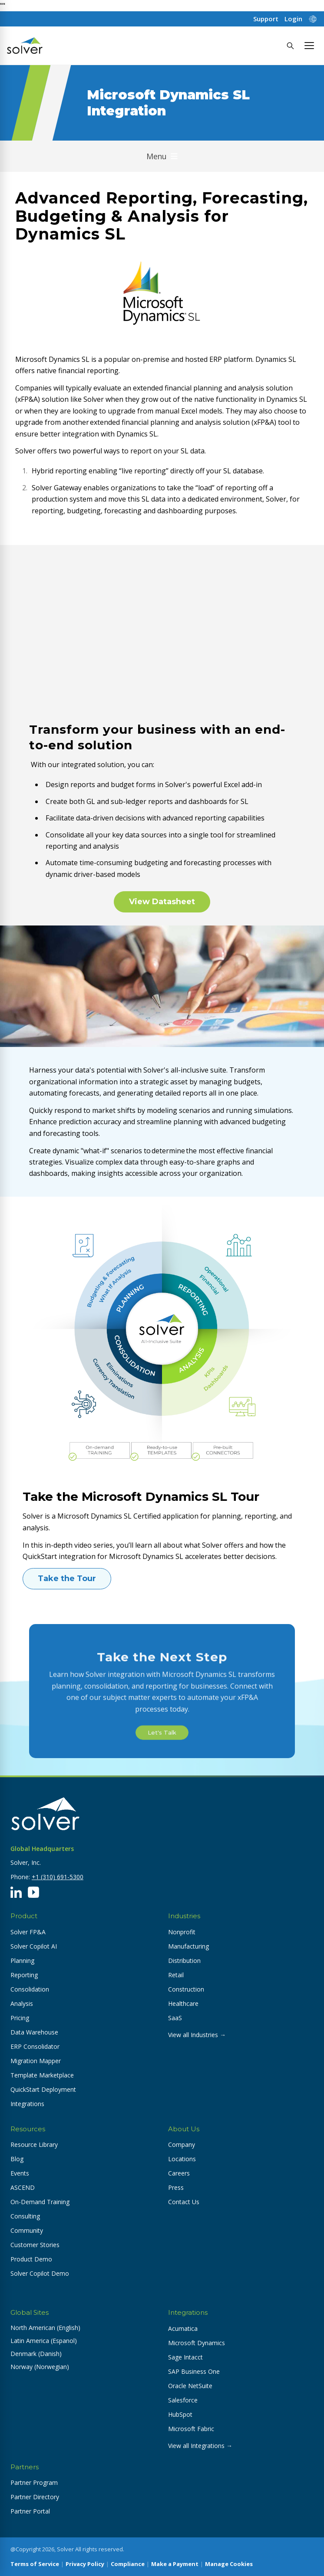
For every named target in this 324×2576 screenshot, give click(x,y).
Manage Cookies (229, 2564)
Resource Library (34, 2144)
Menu (162, 156)
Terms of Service (34, 2564)
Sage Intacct (185, 2357)
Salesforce (183, 2400)
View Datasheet (162, 901)
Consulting (25, 2216)
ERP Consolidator (35, 2046)
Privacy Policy (85, 2564)
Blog (16, 2159)
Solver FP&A (28, 1932)
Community (26, 2230)
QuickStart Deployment (43, 2089)
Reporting (24, 1975)
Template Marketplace (42, 2075)
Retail (176, 1975)
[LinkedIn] (16, 1892)
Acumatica (183, 2328)
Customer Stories (35, 2245)
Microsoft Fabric (191, 2429)
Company (181, 2144)
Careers (179, 2173)
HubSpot (180, 2414)
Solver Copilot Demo (39, 2273)
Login (293, 19)
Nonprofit (181, 1932)
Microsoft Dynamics (196, 2343)
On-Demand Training (39, 2202)
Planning (22, 1960)
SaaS (175, 2018)
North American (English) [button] (45, 2327)
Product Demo (31, 2259)
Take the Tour (67, 1578)
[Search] (290, 45)
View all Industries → (197, 2035)
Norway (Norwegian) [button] (39, 2367)
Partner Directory (34, 2497)
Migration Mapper (35, 2061)
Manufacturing (188, 1946)
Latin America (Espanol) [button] (43, 2340)
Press (176, 2187)
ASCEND (22, 2187)
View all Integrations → (200, 2445)
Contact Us (183, 2202)
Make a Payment (174, 2564)
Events (19, 2173)
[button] (309, 45)
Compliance (128, 2564)
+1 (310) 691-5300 (57, 1877)
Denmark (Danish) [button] (36, 2354)
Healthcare (183, 2003)
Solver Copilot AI (33, 1946)
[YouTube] (33, 1892)
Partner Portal (30, 2511)
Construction (186, 1989)
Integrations (27, 2104)
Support (265, 19)
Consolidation (29, 1989)
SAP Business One (194, 2371)
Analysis (21, 2003)
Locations (182, 2159)
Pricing (19, 2018)
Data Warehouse (34, 2032)
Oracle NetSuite (190, 2386)
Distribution (184, 1960)
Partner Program (34, 2482)
